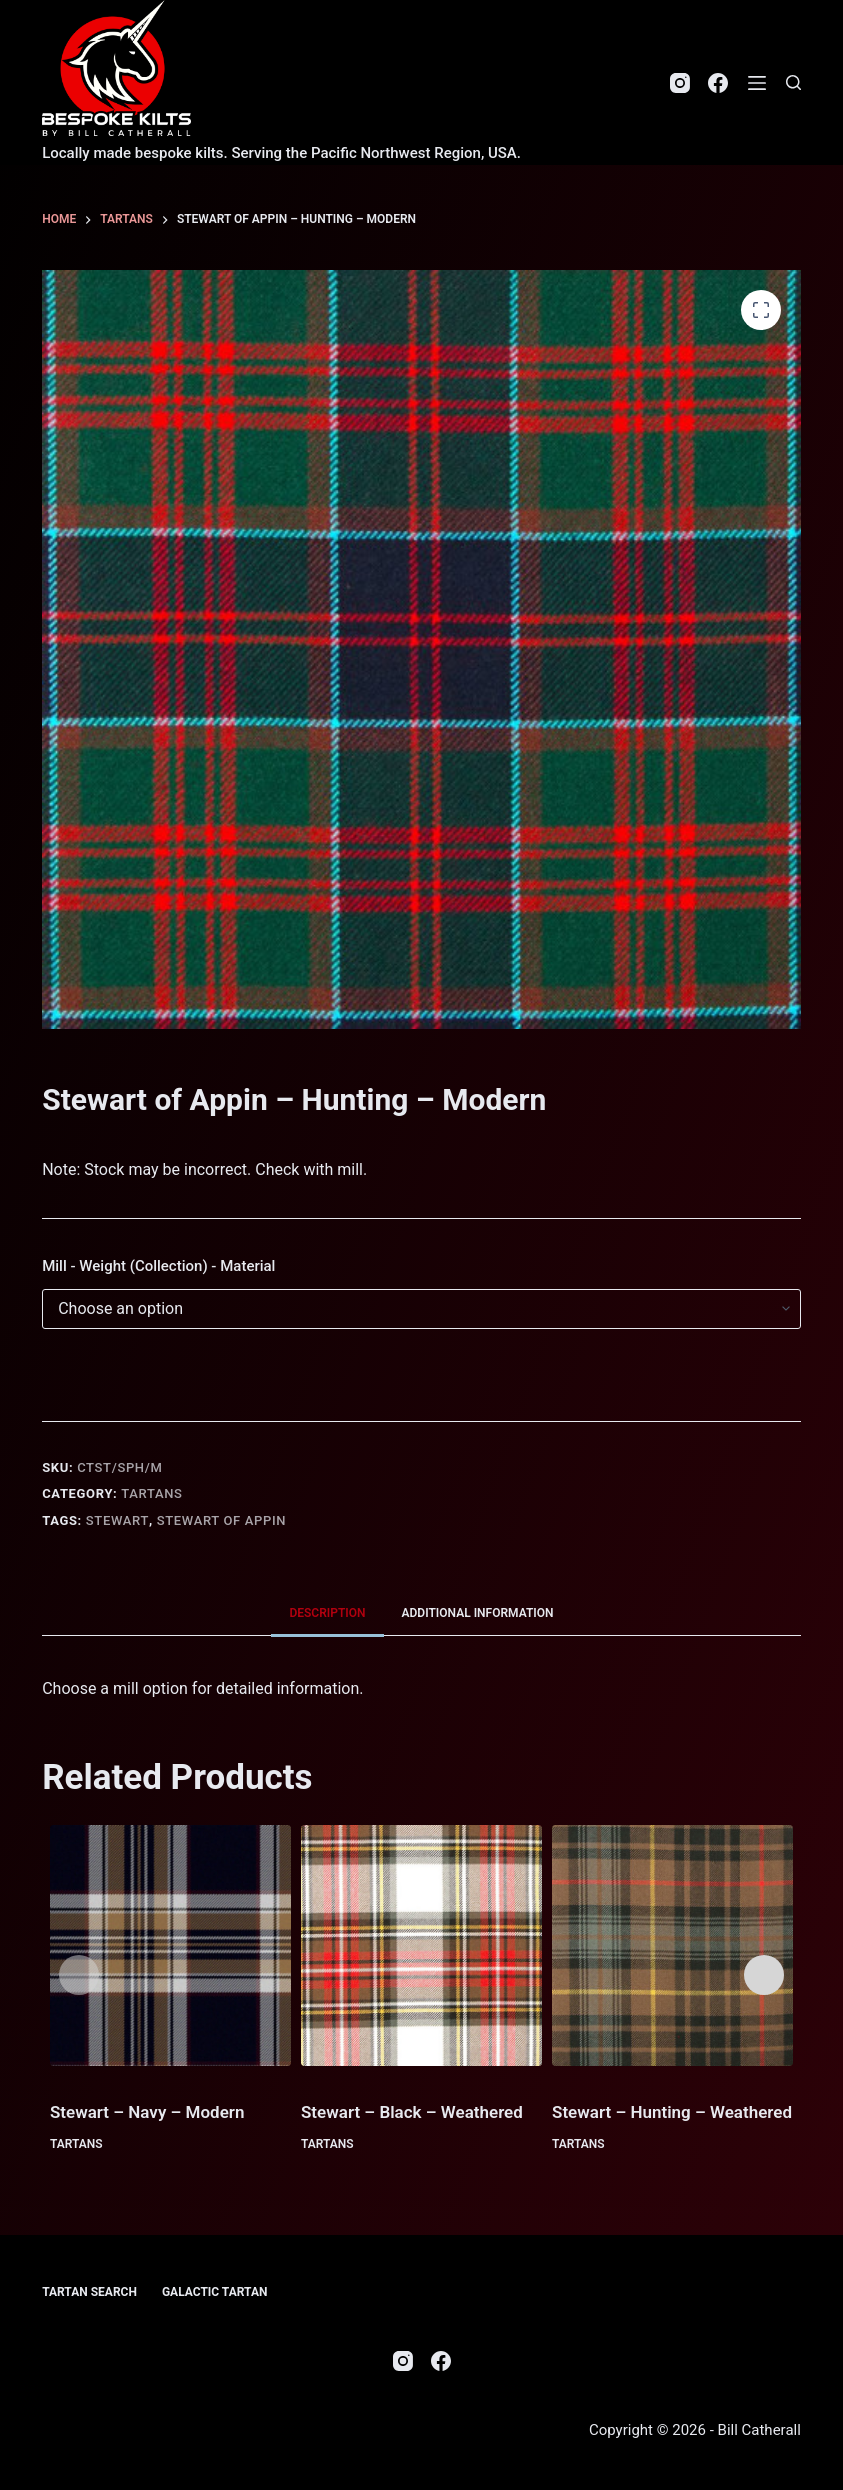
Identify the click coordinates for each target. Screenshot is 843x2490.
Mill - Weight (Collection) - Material (158, 1266)
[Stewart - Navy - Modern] (170, 1945)
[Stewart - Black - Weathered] (421, 1945)
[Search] (793, 82)
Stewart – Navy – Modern (147, 2112)
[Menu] (757, 83)
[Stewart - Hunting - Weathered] (672, 1945)
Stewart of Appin (221, 1520)
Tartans (151, 1493)
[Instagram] (680, 83)
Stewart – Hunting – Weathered (672, 2112)
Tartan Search (89, 2292)
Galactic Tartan (215, 2292)
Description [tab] (327, 1613)
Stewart (117, 1520)
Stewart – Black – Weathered (412, 2112)
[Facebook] (718, 83)
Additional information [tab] (478, 1613)
